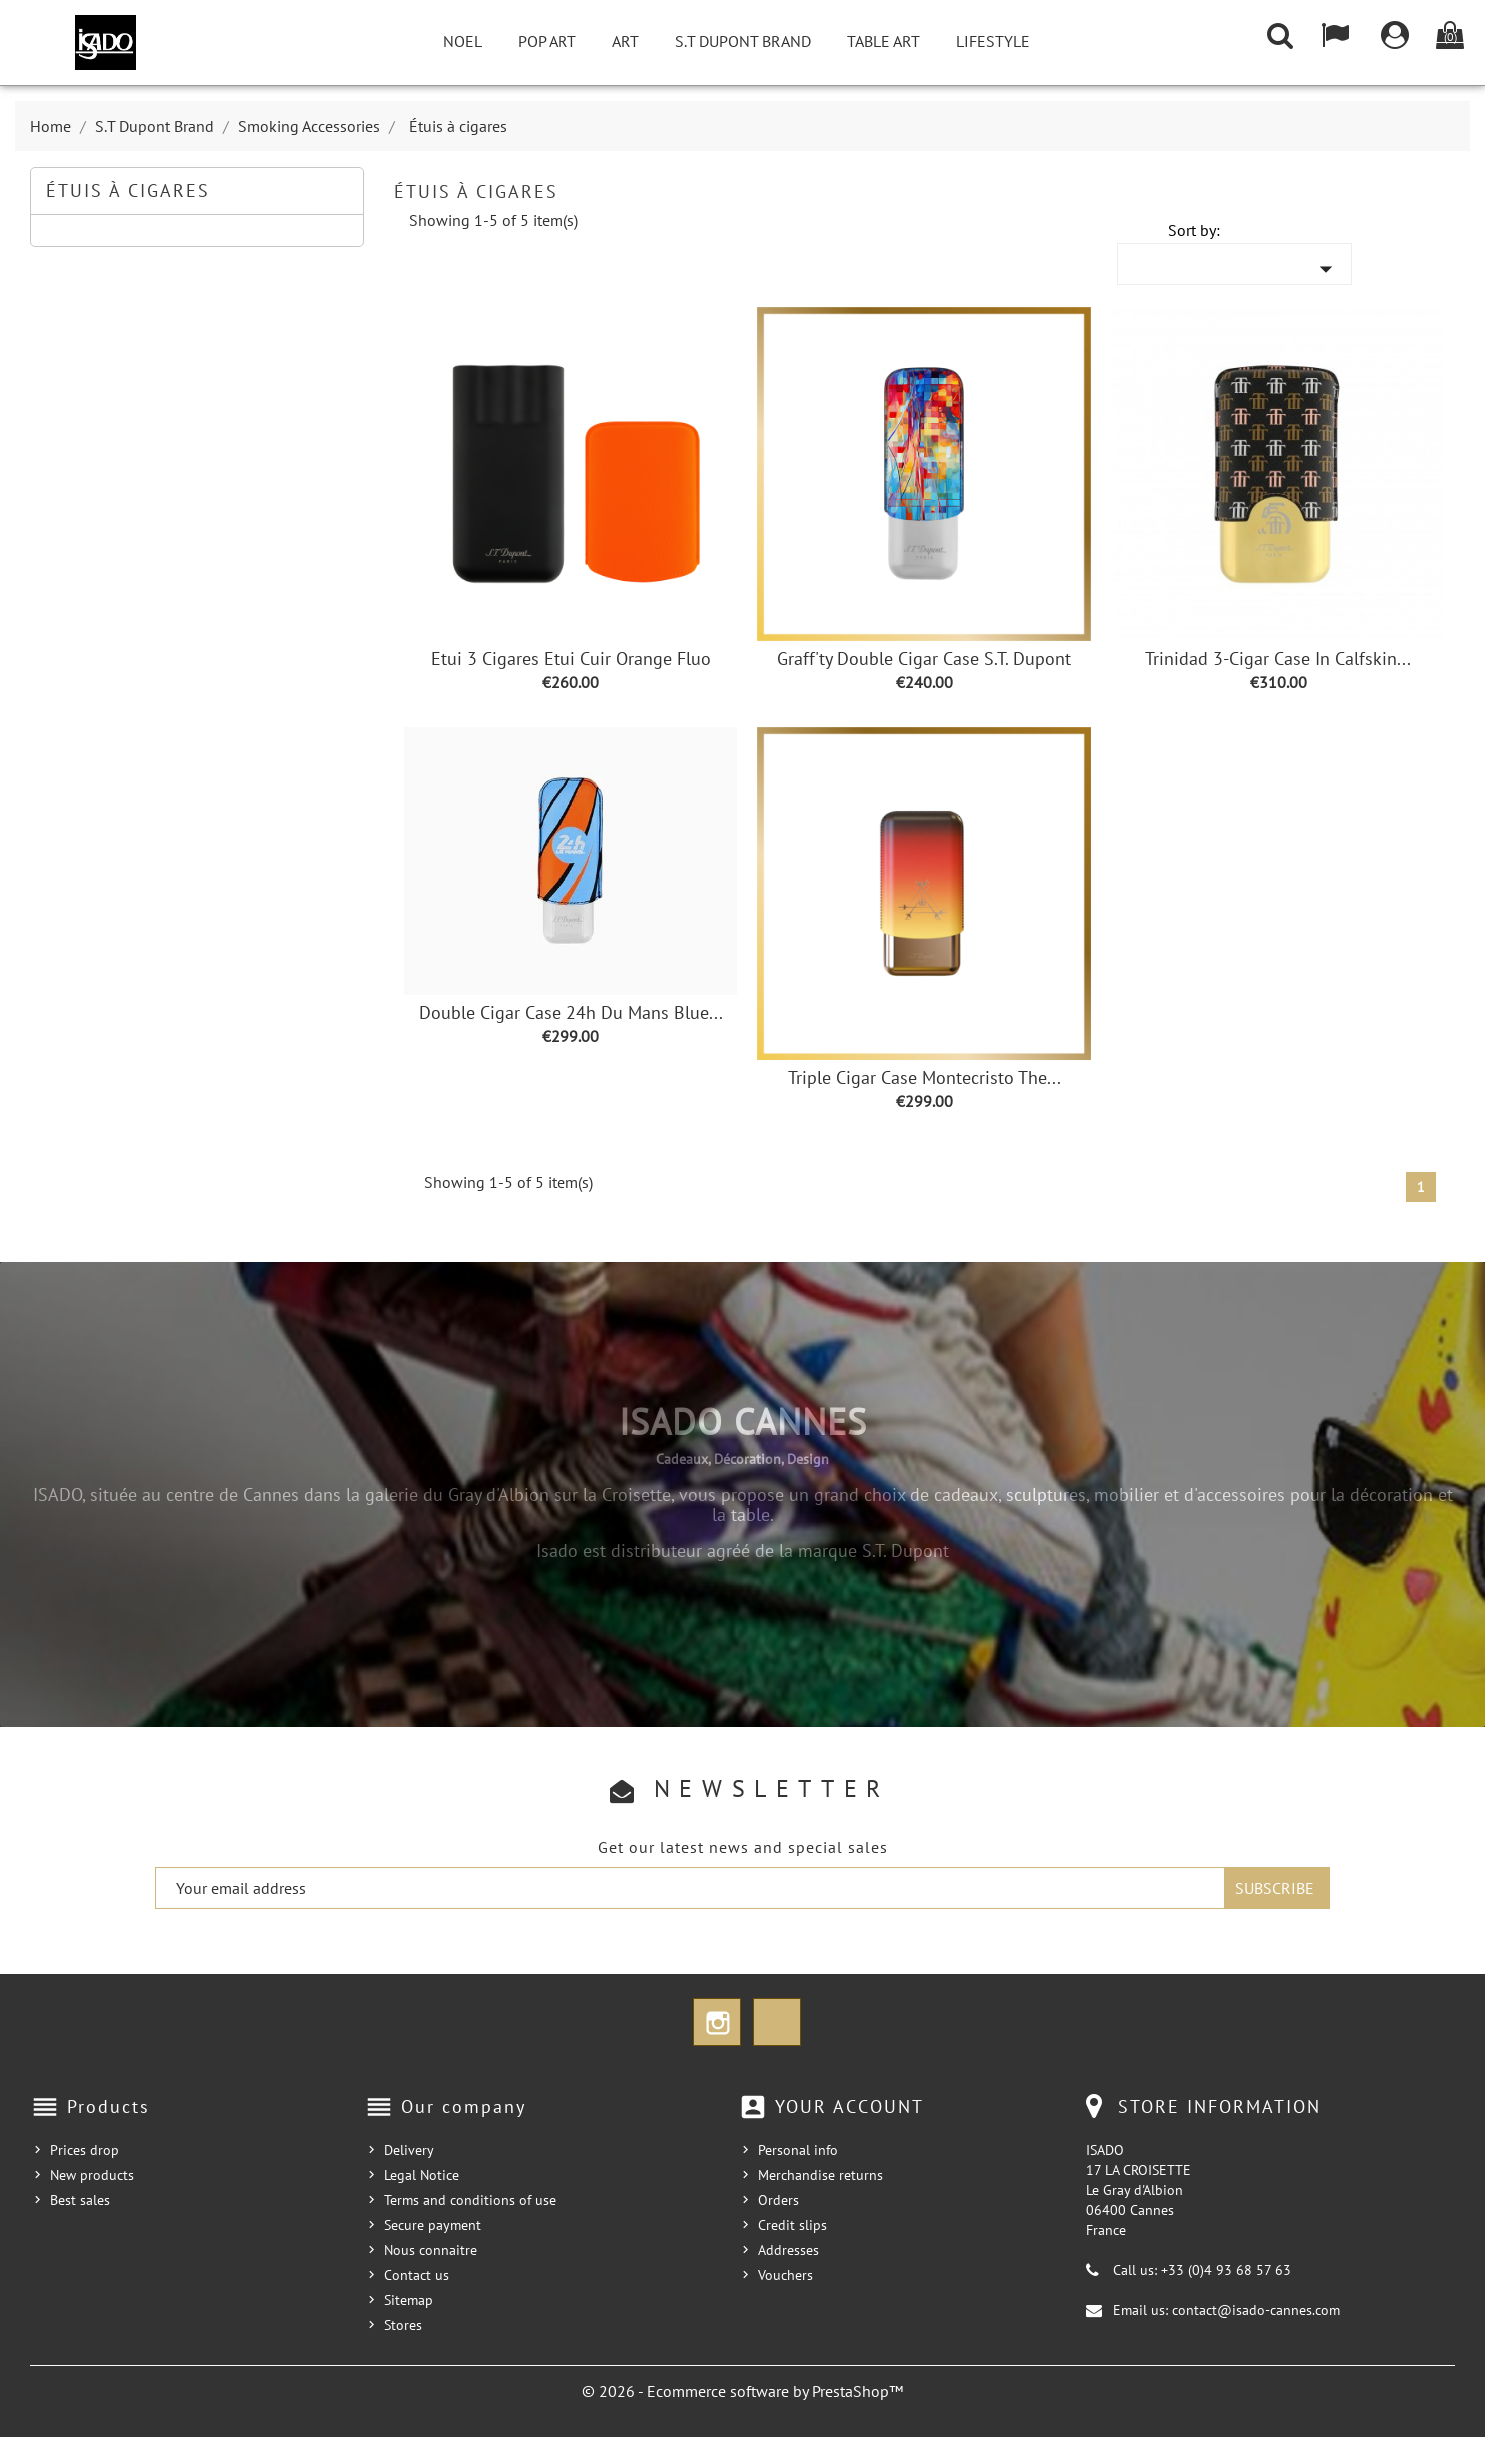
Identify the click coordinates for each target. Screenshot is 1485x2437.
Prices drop (84, 2150)
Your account (849, 2106)
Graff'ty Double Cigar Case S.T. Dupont (924, 658)
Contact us (416, 2275)
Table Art (883, 41)
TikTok (777, 2022)
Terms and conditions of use (470, 2200)
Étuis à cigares (128, 190)
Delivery (409, 2150)
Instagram (717, 2022)
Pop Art (547, 41)
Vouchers (785, 2275)
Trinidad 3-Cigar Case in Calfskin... (1278, 658)
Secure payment (432, 2225)
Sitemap (408, 2300)
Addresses (788, 2250)
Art (625, 41)
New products (92, 2175)
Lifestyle (993, 41)
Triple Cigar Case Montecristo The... (924, 1077)
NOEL (462, 41)
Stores (403, 2325)
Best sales (80, 2200)
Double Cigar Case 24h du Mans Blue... (571, 1012)
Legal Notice (421, 2175)
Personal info (798, 2150)
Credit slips (792, 2225)
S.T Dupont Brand (743, 41)
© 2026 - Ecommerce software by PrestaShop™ (742, 2391)
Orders (778, 2200)
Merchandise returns (820, 2175)
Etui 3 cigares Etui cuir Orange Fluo (571, 658)
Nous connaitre (430, 2250)
